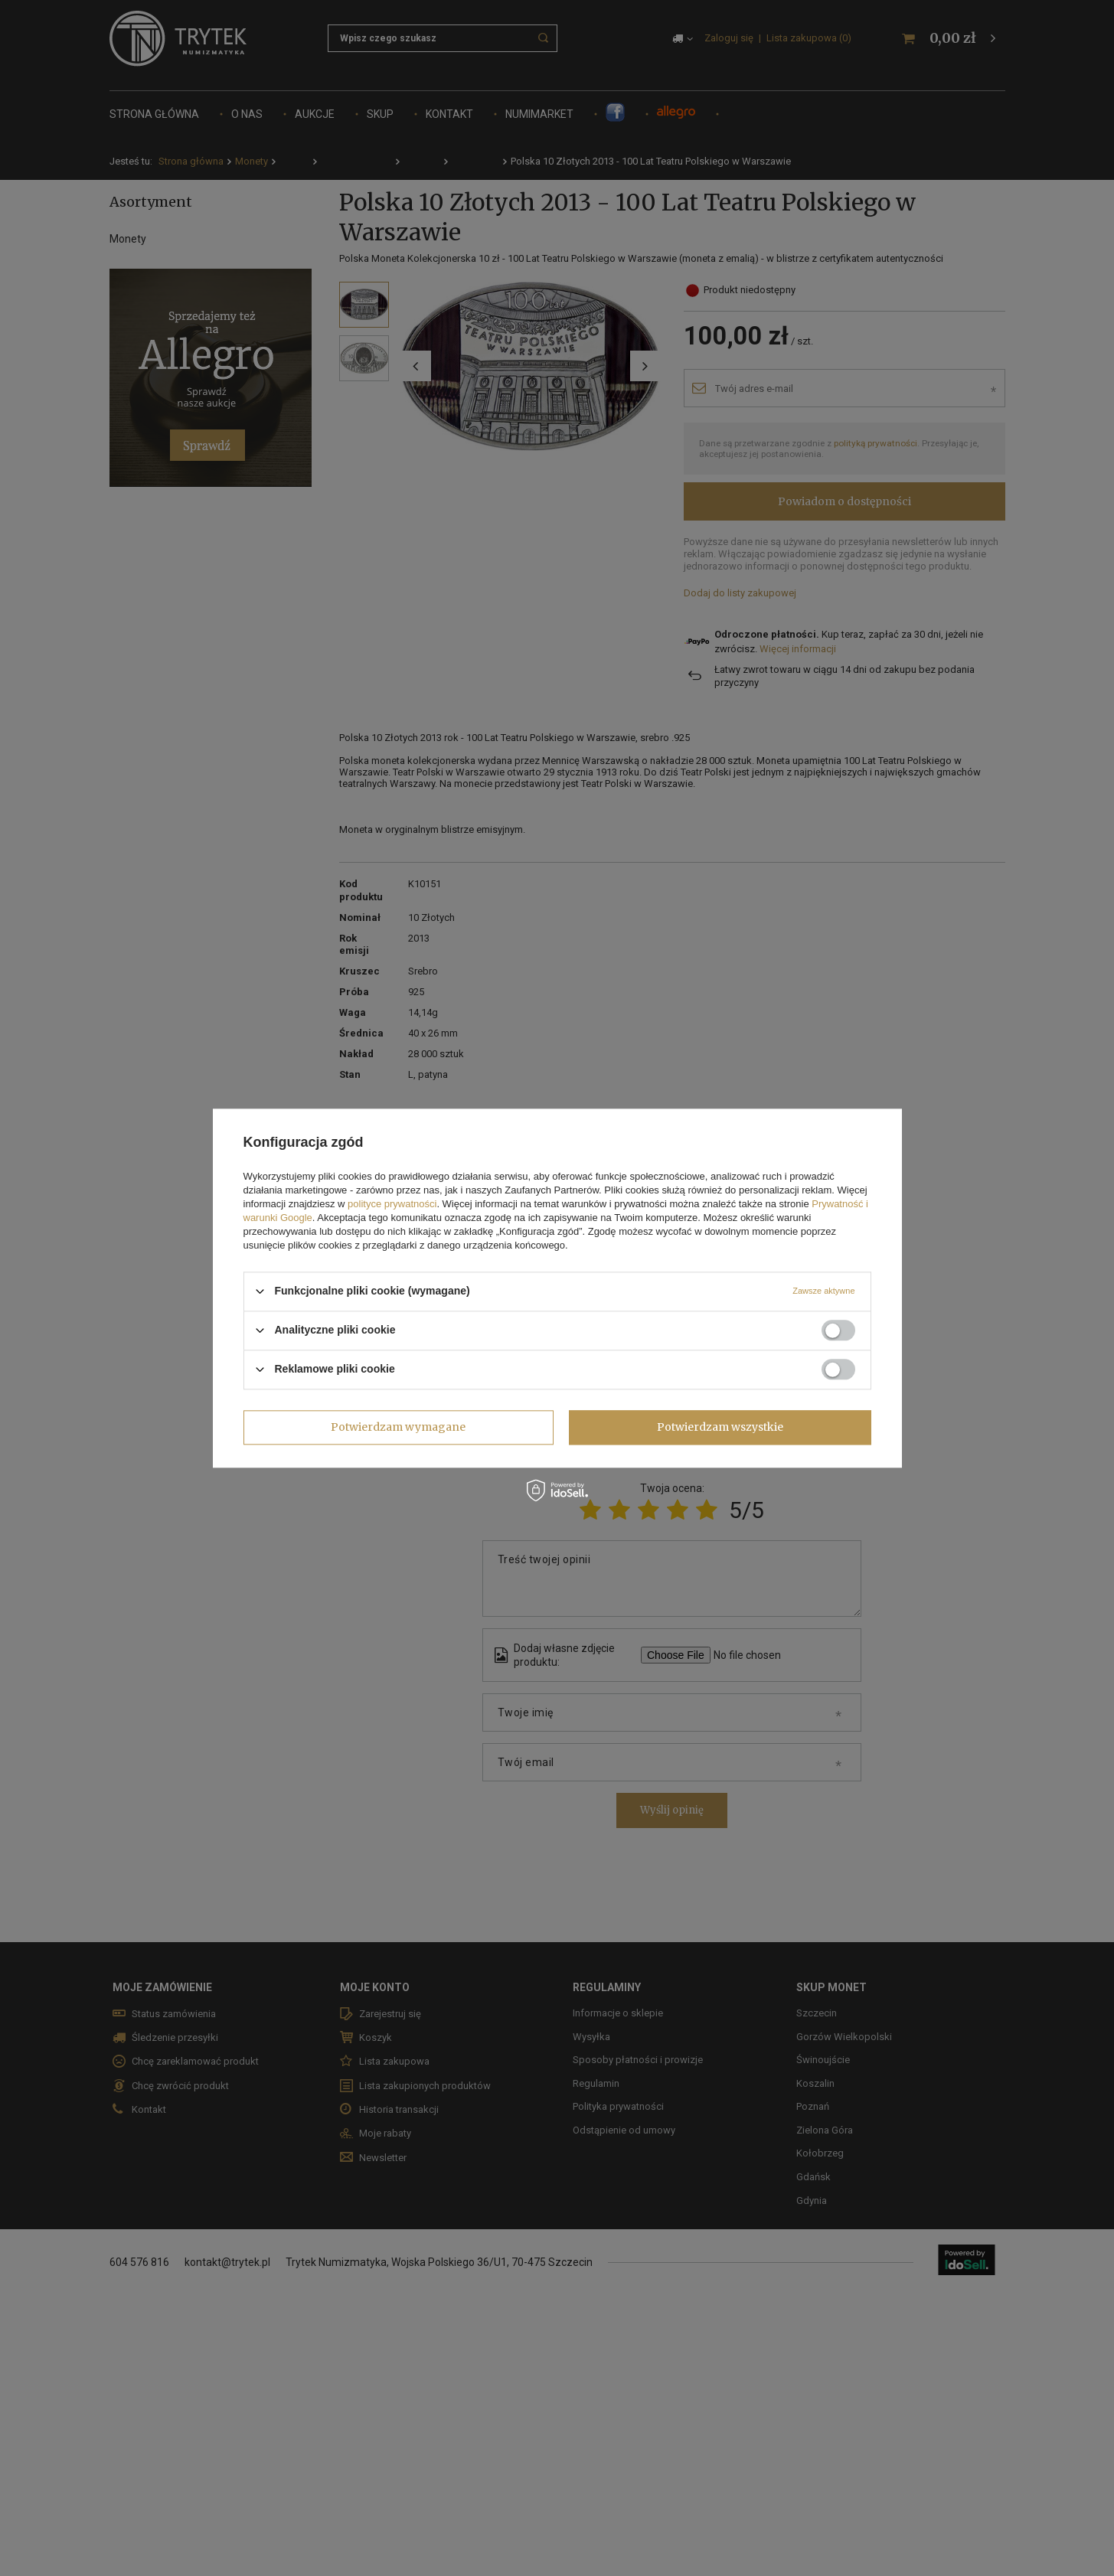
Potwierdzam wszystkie (720, 1427)
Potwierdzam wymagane (398, 1427)
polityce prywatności (392, 1204)
